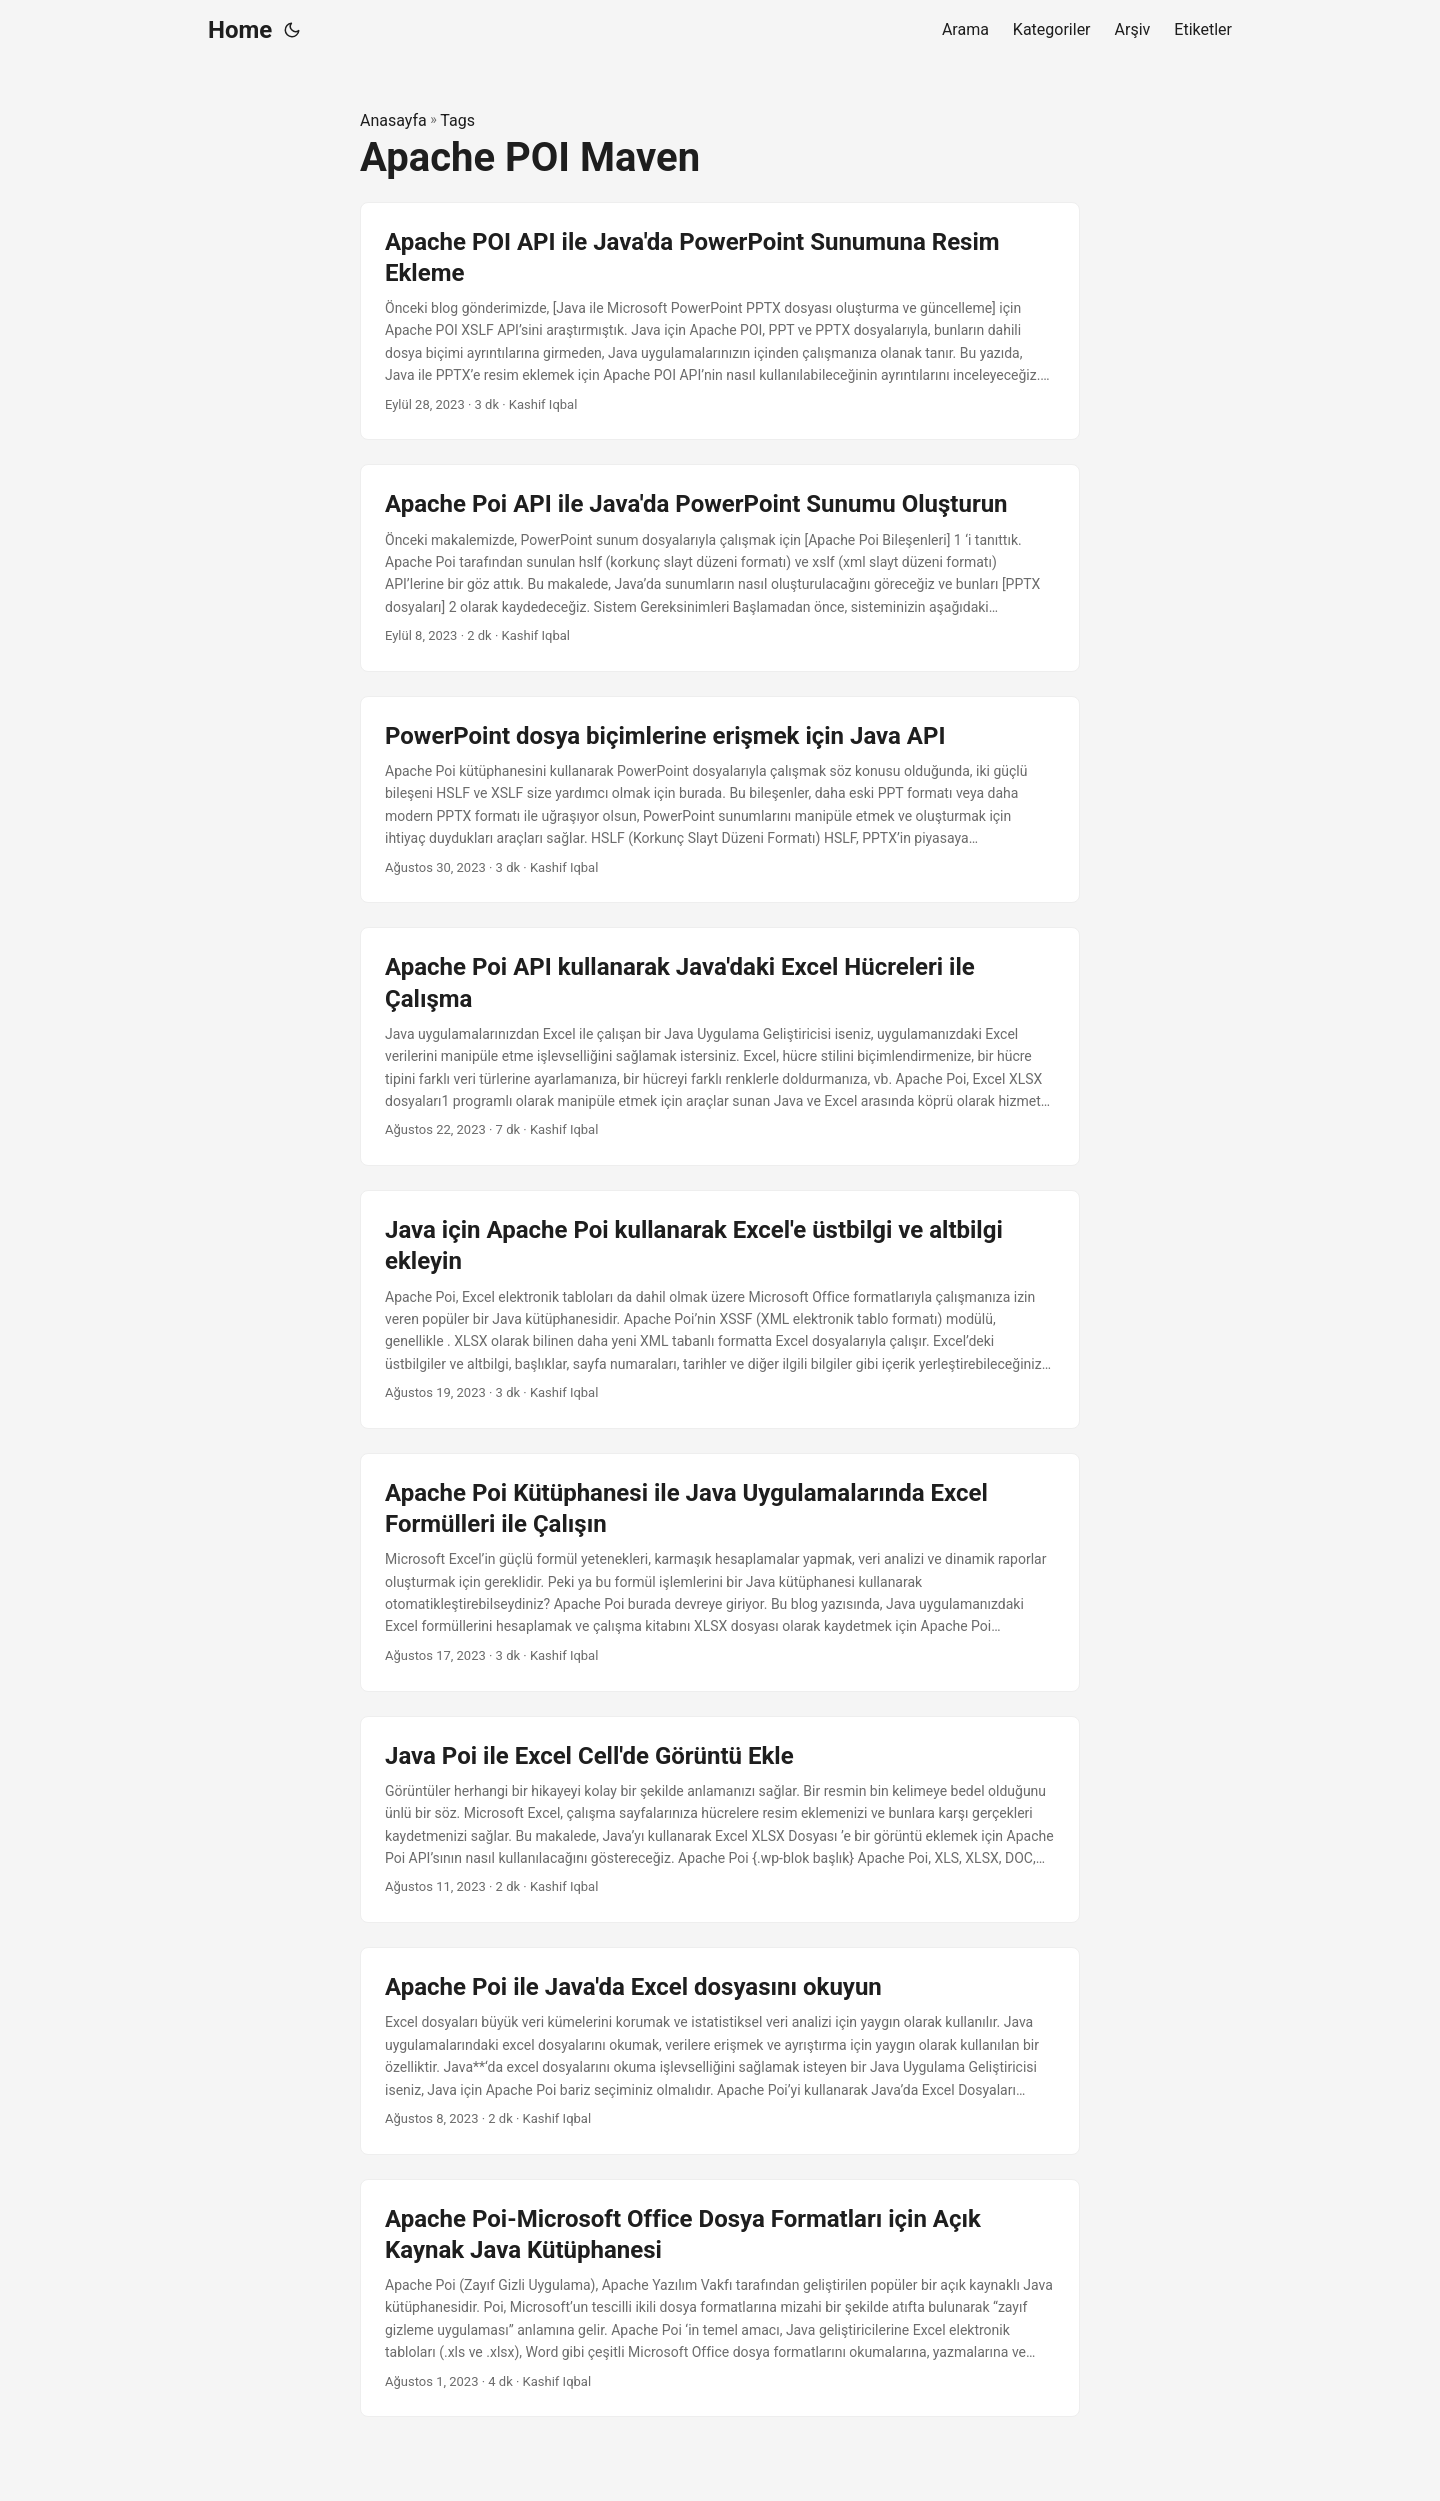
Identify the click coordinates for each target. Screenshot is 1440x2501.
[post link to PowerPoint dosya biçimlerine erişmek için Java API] (720, 800)
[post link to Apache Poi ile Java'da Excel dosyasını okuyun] (720, 2051)
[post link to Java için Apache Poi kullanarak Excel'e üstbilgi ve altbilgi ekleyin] (720, 1309)
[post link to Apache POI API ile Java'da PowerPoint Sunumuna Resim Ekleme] (720, 321)
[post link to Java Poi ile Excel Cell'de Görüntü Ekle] (720, 1820)
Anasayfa (393, 120)
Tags (457, 120)
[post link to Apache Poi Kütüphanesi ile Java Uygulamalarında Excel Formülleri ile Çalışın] (720, 1572)
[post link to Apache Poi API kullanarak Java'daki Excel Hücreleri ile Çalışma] (720, 1046)
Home (240, 30)
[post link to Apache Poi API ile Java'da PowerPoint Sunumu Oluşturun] (720, 568)
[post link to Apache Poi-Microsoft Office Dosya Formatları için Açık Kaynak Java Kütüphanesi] (720, 2298)
